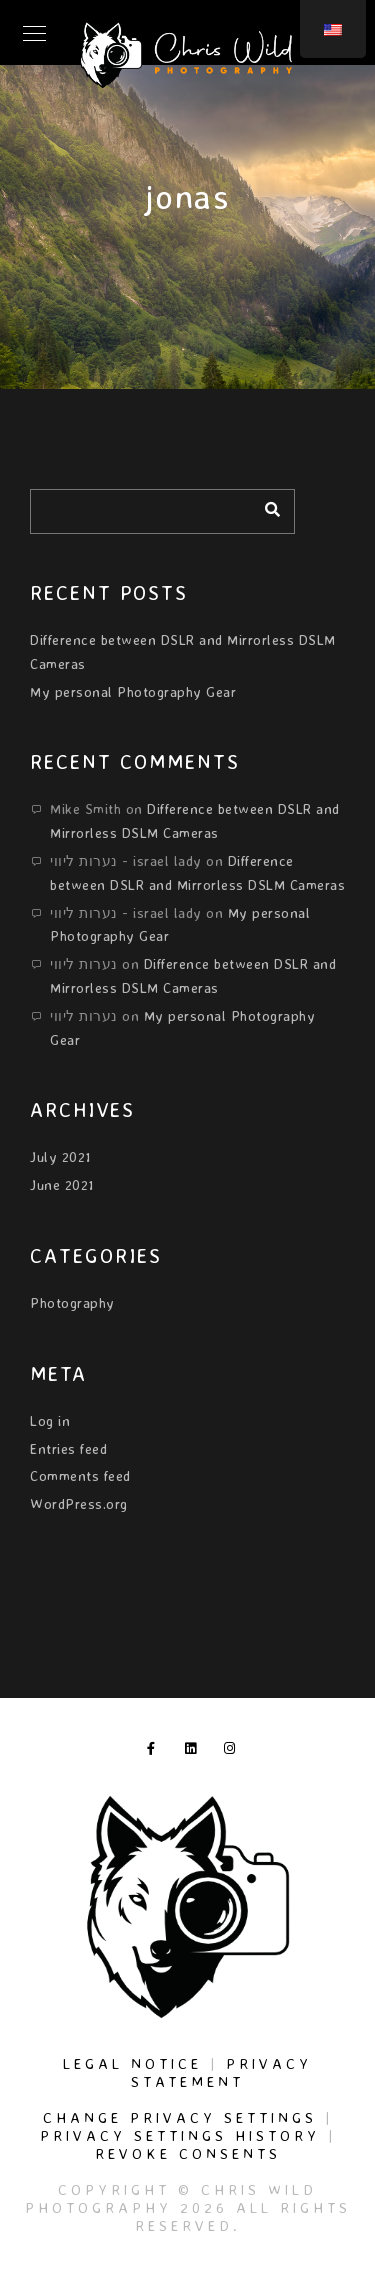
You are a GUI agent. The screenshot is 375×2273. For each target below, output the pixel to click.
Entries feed (68, 1448)
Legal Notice (132, 2063)
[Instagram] (234, 1752)
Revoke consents (188, 2153)
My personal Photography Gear (133, 691)
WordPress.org (79, 1503)
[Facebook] (157, 1752)
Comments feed (80, 1475)
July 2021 (60, 1156)
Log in (50, 1420)
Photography (72, 1302)
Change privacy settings (180, 2117)
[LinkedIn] (195, 1752)
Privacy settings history (180, 2135)
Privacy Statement (221, 2072)
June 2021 (62, 1184)
